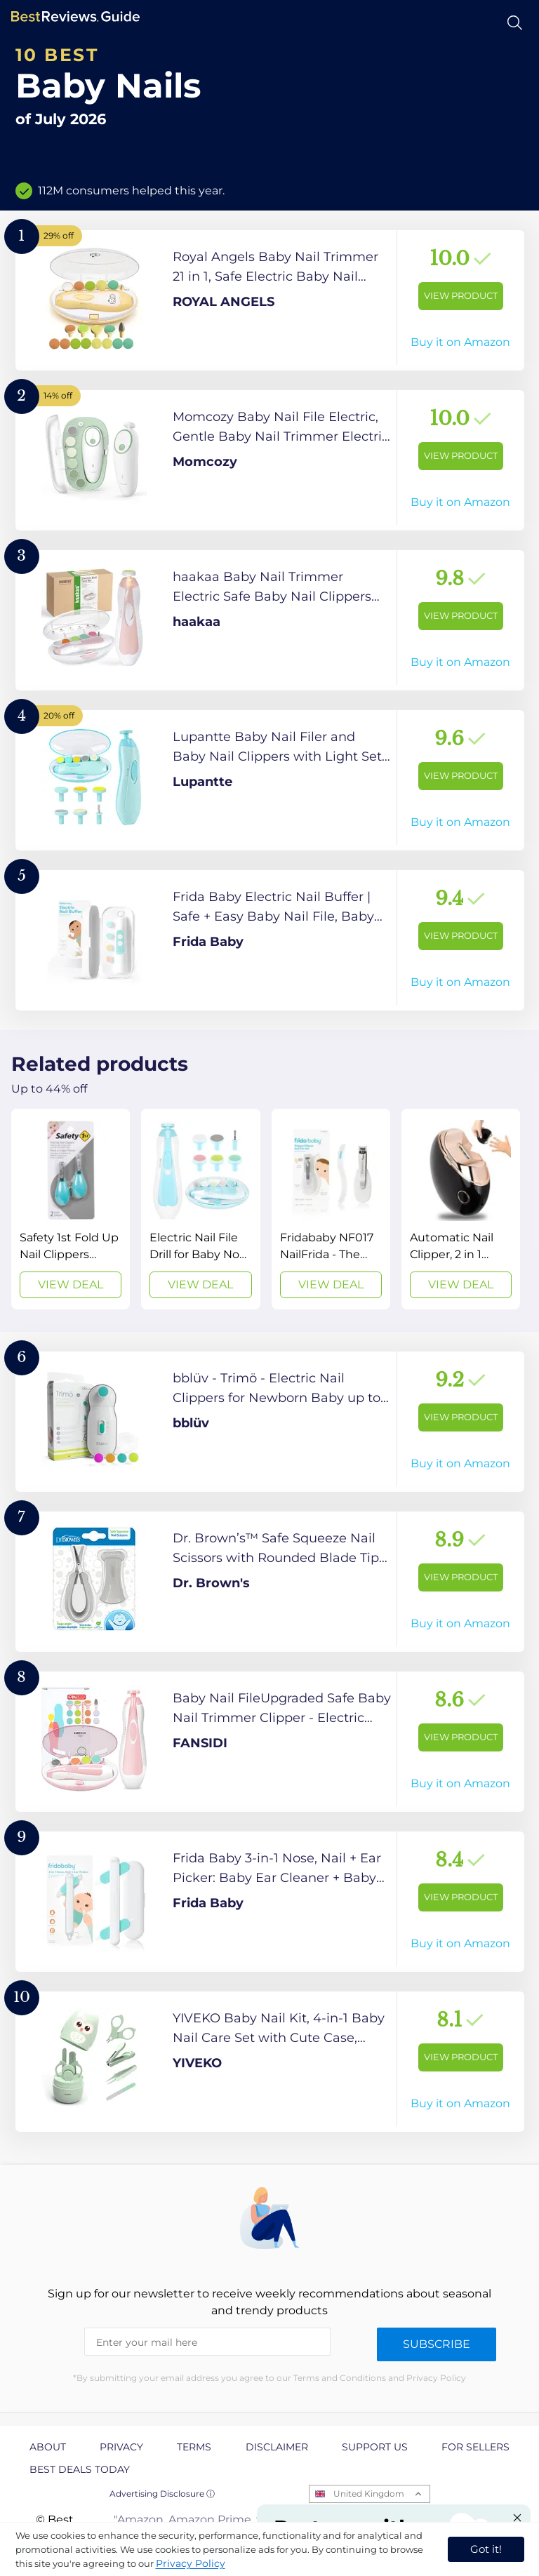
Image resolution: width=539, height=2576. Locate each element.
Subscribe (436, 2344)
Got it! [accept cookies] (486, 2549)
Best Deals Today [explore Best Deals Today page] (79, 2469)
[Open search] (514, 22)
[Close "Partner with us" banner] (517, 2518)
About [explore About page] (47, 2447)
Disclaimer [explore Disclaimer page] (277, 2447)
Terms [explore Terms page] (194, 2447)
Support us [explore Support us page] (375, 2447)
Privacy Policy (190, 2563)
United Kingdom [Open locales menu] (368, 2493)
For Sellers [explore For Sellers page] (475, 2447)
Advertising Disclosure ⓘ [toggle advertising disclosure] (162, 2493)
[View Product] (269, 300)
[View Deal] (70, 1209)
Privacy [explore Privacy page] (121, 2447)
